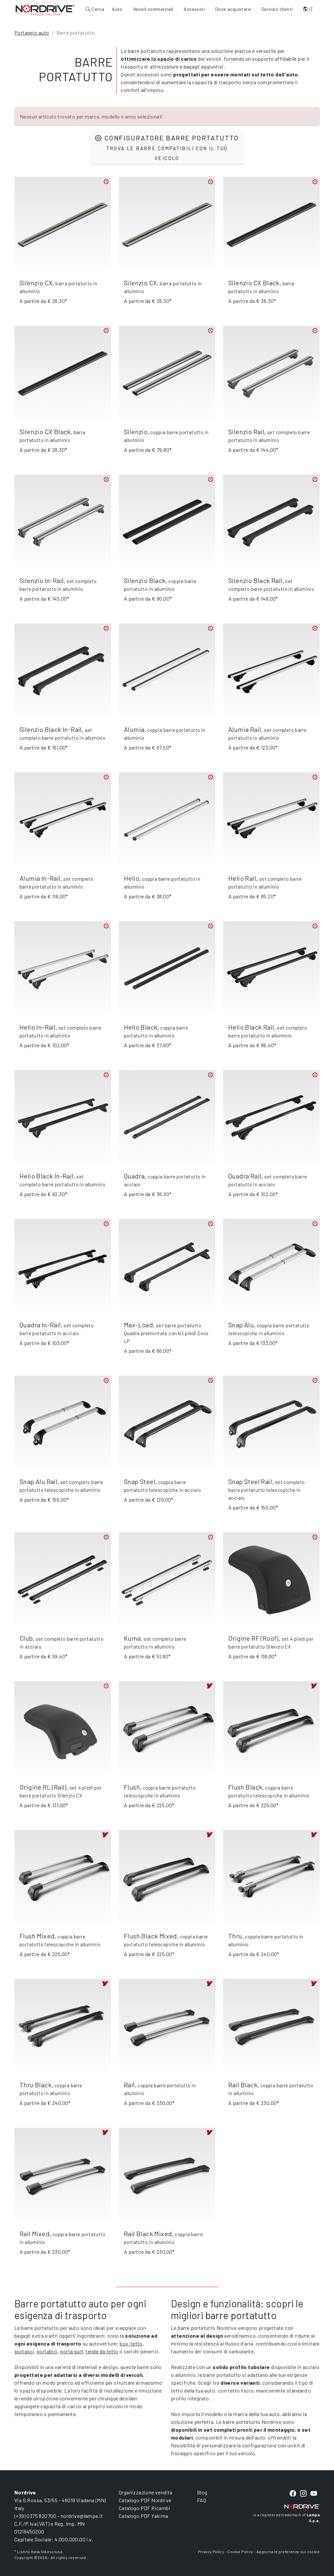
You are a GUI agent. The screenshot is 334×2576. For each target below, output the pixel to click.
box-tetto (131, 2343)
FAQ (201, 2500)
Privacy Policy (211, 2551)
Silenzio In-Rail (42, 580)
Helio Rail (242, 878)
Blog (202, 2492)
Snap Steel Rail (250, 1481)
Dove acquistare (233, 9)
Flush (132, 1787)
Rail (129, 2085)
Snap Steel (139, 1481)
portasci (24, 2351)
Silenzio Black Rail (255, 580)
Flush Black (245, 1787)
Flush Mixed (37, 1936)
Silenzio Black (145, 580)
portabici (47, 2351)
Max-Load (138, 1325)
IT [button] (308, 9)
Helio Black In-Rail (47, 1176)
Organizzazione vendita (146, 2492)
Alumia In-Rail (40, 878)
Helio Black (140, 1027)
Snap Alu (241, 1325)
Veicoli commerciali (153, 9)
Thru (235, 1936)
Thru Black (36, 2085)
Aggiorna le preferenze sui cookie (288, 2551)
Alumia (134, 729)
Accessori (194, 9)
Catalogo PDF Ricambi (144, 2508)
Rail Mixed (35, 2233)
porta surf (71, 2351)
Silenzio (135, 431)
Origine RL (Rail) (43, 1787)
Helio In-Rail (37, 1027)
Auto (117, 9)
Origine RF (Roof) (253, 1638)
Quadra (134, 1176)
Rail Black (242, 2085)
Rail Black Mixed (148, 2233)
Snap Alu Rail (38, 1481)
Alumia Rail (244, 729)
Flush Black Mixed (150, 1936)
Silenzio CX (36, 283)
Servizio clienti (277, 9)
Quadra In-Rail (40, 1325)
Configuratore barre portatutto (167, 147)
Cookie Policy (240, 2551)
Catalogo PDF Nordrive (145, 2500)
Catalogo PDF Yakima (143, 2516)
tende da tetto (101, 2351)
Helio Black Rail (251, 1027)
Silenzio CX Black (254, 283)
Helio (131, 878)
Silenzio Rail (246, 431)
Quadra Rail (244, 1176)
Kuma (132, 1638)
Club (26, 1638)
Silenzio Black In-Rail (51, 729)
